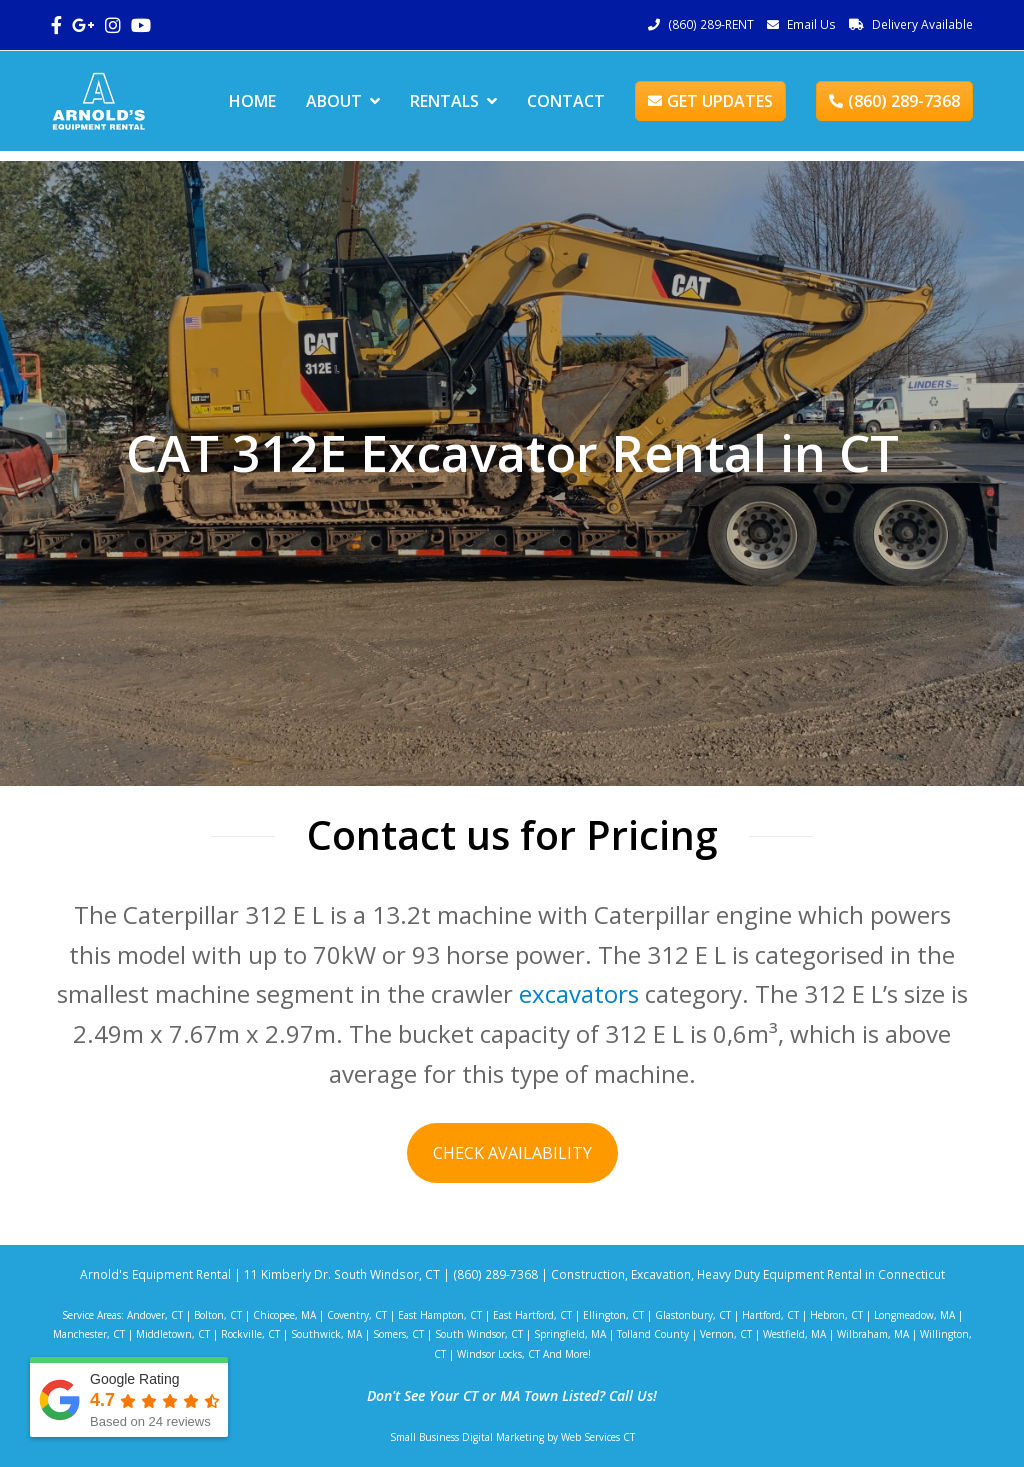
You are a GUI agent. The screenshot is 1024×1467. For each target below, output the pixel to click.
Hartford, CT (770, 1315)
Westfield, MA (794, 1334)
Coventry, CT (357, 1315)
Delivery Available (922, 24)
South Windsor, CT (479, 1334)
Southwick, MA (326, 1334)
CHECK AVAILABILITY (512, 1153)
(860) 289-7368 (894, 101)
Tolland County (653, 1334)
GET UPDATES (710, 101)
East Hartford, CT (532, 1315)
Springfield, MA (570, 1334)
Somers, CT (398, 1334)
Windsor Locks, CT (498, 1354)
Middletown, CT (173, 1334)
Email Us (811, 24)
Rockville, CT (250, 1334)
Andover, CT (155, 1315)
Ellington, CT (613, 1315)
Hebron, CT (836, 1315)
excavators (579, 993)
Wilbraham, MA (873, 1334)
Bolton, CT (218, 1315)
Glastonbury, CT (693, 1315)
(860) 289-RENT (711, 24)
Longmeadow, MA (914, 1315)
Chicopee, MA (284, 1315)
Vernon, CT (726, 1334)
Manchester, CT (89, 1334)
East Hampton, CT (440, 1315)
